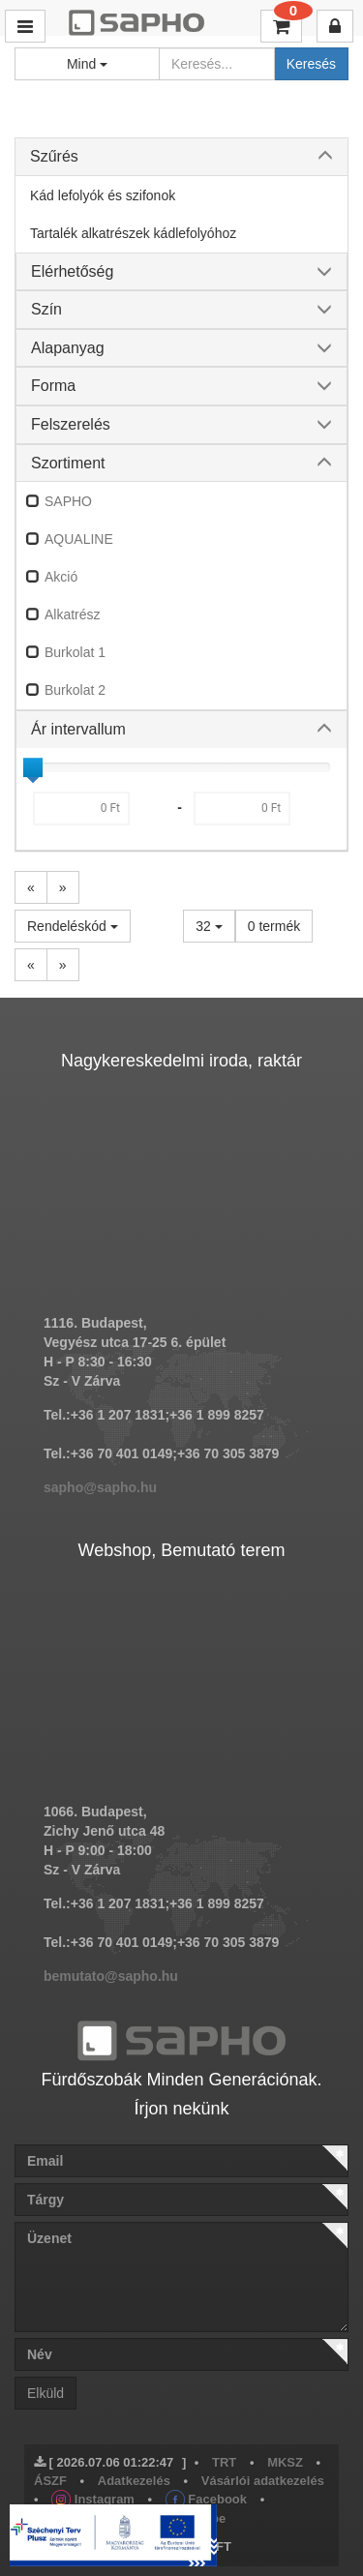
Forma (53, 385)
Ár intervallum (78, 729)
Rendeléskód (72, 926)
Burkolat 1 (75, 652)
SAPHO (68, 501)
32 (209, 926)
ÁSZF (50, 2480)
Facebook (206, 2499)
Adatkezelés (134, 2480)
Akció (61, 576)
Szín (46, 309)
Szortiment (68, 463)
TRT (224, 2462)
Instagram (93, 2499)
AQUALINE (79, 539)
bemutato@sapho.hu (111, 1976)
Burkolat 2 (75, 690)
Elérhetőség (72, 271)
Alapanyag (68, 348)
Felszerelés (70, 424)
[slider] (33, 767)
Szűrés (54, 156)
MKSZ (285, 2462)
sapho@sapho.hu (100, 1487)
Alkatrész (73, 614)
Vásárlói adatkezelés (262, 2480)
